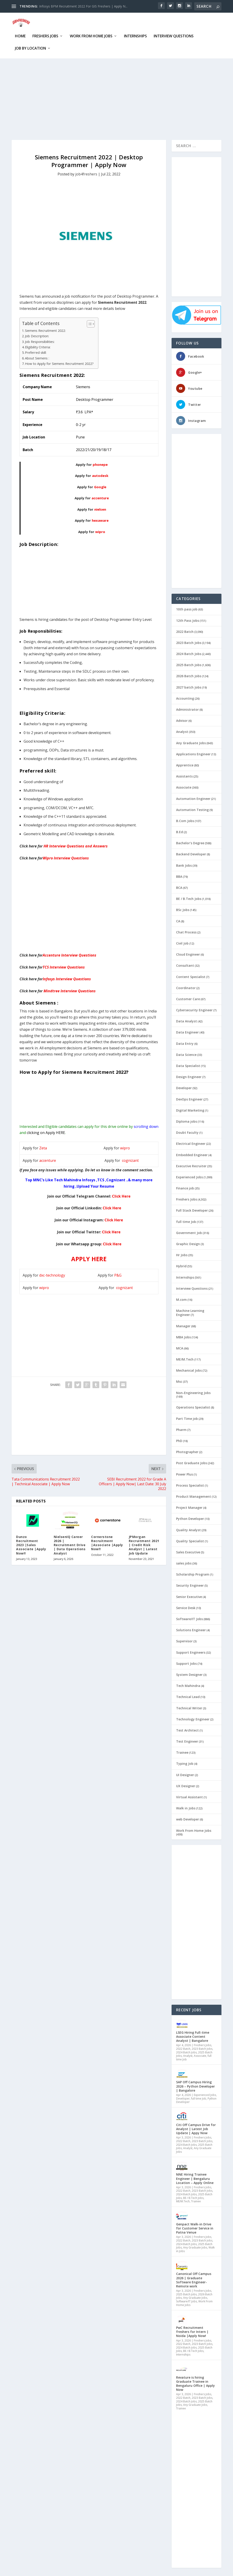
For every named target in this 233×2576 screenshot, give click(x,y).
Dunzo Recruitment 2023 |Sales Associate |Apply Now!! (31, 1544)
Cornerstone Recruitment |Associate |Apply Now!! (107, 1542)
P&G (117, 1274)
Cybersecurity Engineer (194, 1009)
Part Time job (187, 1418)
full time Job (186, 1221)
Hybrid (181, 1265)
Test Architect (187, 1729)
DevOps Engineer (189, 1098)
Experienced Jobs (189, 1176)
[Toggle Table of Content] (88, 323)
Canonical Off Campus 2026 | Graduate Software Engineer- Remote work (193, 2279)
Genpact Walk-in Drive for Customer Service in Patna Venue (194, 2227)
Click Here (121, 1195)
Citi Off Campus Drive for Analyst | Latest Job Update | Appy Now (196, 2128)
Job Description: (37, 335)
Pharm (181, 1429)
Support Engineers (190, 1651)
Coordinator (186, 987)
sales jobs (184, 1562)
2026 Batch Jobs (188, 675)
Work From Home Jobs (91, 35)
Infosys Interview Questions (67, 978)
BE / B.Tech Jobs (188, 898)
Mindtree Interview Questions (70, 990)
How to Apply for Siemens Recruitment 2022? (59, 363)
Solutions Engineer (191, 1629)
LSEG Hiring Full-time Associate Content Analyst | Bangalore (192, 2035)
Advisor (182, 720)
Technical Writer (189, 1707)
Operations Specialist (193, 1406)
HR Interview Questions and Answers (76, 845)
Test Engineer (187, 1740)
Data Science (186, 1054)
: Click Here (111, 1242)
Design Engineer (188, 1076)
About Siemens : (37, 357)
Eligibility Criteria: (38, 346)
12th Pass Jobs (187, 619)
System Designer (189, 1674)
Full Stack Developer (192, 1209)
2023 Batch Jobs (188, 642)
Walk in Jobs (185, 1807)
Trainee (182, 1751)
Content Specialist (190, 976)
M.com (181, 1298)
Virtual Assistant (189, 1796)
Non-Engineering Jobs (193, 1392)
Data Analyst (186, 1020)
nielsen (100, 508)
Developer (184, 1087)
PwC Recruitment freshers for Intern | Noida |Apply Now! (192, 2331)
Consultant (185, 964)
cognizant (130, 1159)
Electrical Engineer (190, 1143)
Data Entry (185, 1042)
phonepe (100, 463)
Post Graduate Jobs (191, 1462)
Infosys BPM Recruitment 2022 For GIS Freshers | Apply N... (83, 6)
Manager (183, 1325)
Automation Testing (192, 809)
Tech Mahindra (188, 1685)
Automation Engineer (193, 798)
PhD (179, 1440)
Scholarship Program (192, 1573)
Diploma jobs (186, 1120)
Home (20, 35)
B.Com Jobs (185, 820)
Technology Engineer (192, 1718)
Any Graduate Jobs (191, 742)
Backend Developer (191, 853)
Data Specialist (188, 1065)
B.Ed (179, 831)
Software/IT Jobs (189, 1618)
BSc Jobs (182, 909)
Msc (179, 1380)
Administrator (187, 708)
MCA (179, 1347)
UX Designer (185, 1785)
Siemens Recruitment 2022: (45, 330)
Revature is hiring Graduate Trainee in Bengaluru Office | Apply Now (195, 2382)
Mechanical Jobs (189, 1369)
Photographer (187, 1451)
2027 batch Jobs (188, 686)
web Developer (187, 1818)
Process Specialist (190, 1484)
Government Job (189, 1232)
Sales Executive (188, 1551)
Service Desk (185, 1607)
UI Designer (185, 1774)
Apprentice (184, 764)
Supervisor (184, 1640)
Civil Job (182, 942)
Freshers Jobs (186, 1198)
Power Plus (184, 1473)
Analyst (182, 731)
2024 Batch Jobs (188, 653)
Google (100, 485)
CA (178, 920)
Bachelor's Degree (190, 842)
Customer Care (188, 998)
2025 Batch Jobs (188, 664)
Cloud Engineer (188, 953)
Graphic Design (188, 1243)
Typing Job (184, 1762)
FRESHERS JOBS (45, 35)
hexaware (100, 519)
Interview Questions (174, 35)
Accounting (185, 697)
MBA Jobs (183, 1336)
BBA (179, 875)
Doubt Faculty (187, 1131)
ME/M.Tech (185, 1358)
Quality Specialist (190, 1540)
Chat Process (186, 931)
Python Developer (190, 1518)
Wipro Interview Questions (66, 857)
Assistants (184, 775)
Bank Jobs (184, 864)
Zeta (43, 1146)
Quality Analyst (188, 1529)
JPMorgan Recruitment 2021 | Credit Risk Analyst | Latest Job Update (144, 1544)
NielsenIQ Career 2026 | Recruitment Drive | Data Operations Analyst (70, 1544)
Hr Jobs (181, 1254)
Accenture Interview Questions (69, 954)
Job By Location (30, 47)
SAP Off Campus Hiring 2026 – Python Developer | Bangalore (195, 2085)
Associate (183, 786)
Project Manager (189, 1506)
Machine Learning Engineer (190, 1312)
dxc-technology (52, 1274)
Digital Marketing (190, 1109)
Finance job (185, 1187)
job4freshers (86, 173)
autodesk (100, 474)
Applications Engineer (193, 753)
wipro (100, 530)
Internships (135, 35)
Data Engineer (187, 1031)
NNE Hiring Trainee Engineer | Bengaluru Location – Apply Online (195, 2177)
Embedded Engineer (192, 1154)
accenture (100, 497)
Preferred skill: (35, 351)
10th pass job (186, 608)
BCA (179, 887)
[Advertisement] (116, 98)
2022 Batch (185, 631)
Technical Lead (188, 1696)
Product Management (193, 1495)
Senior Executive (189, 1596)
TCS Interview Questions (64, 966)
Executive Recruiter (191, 1165)
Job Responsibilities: (40, 340)
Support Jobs (186, 1662)
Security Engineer (190, 1584)
